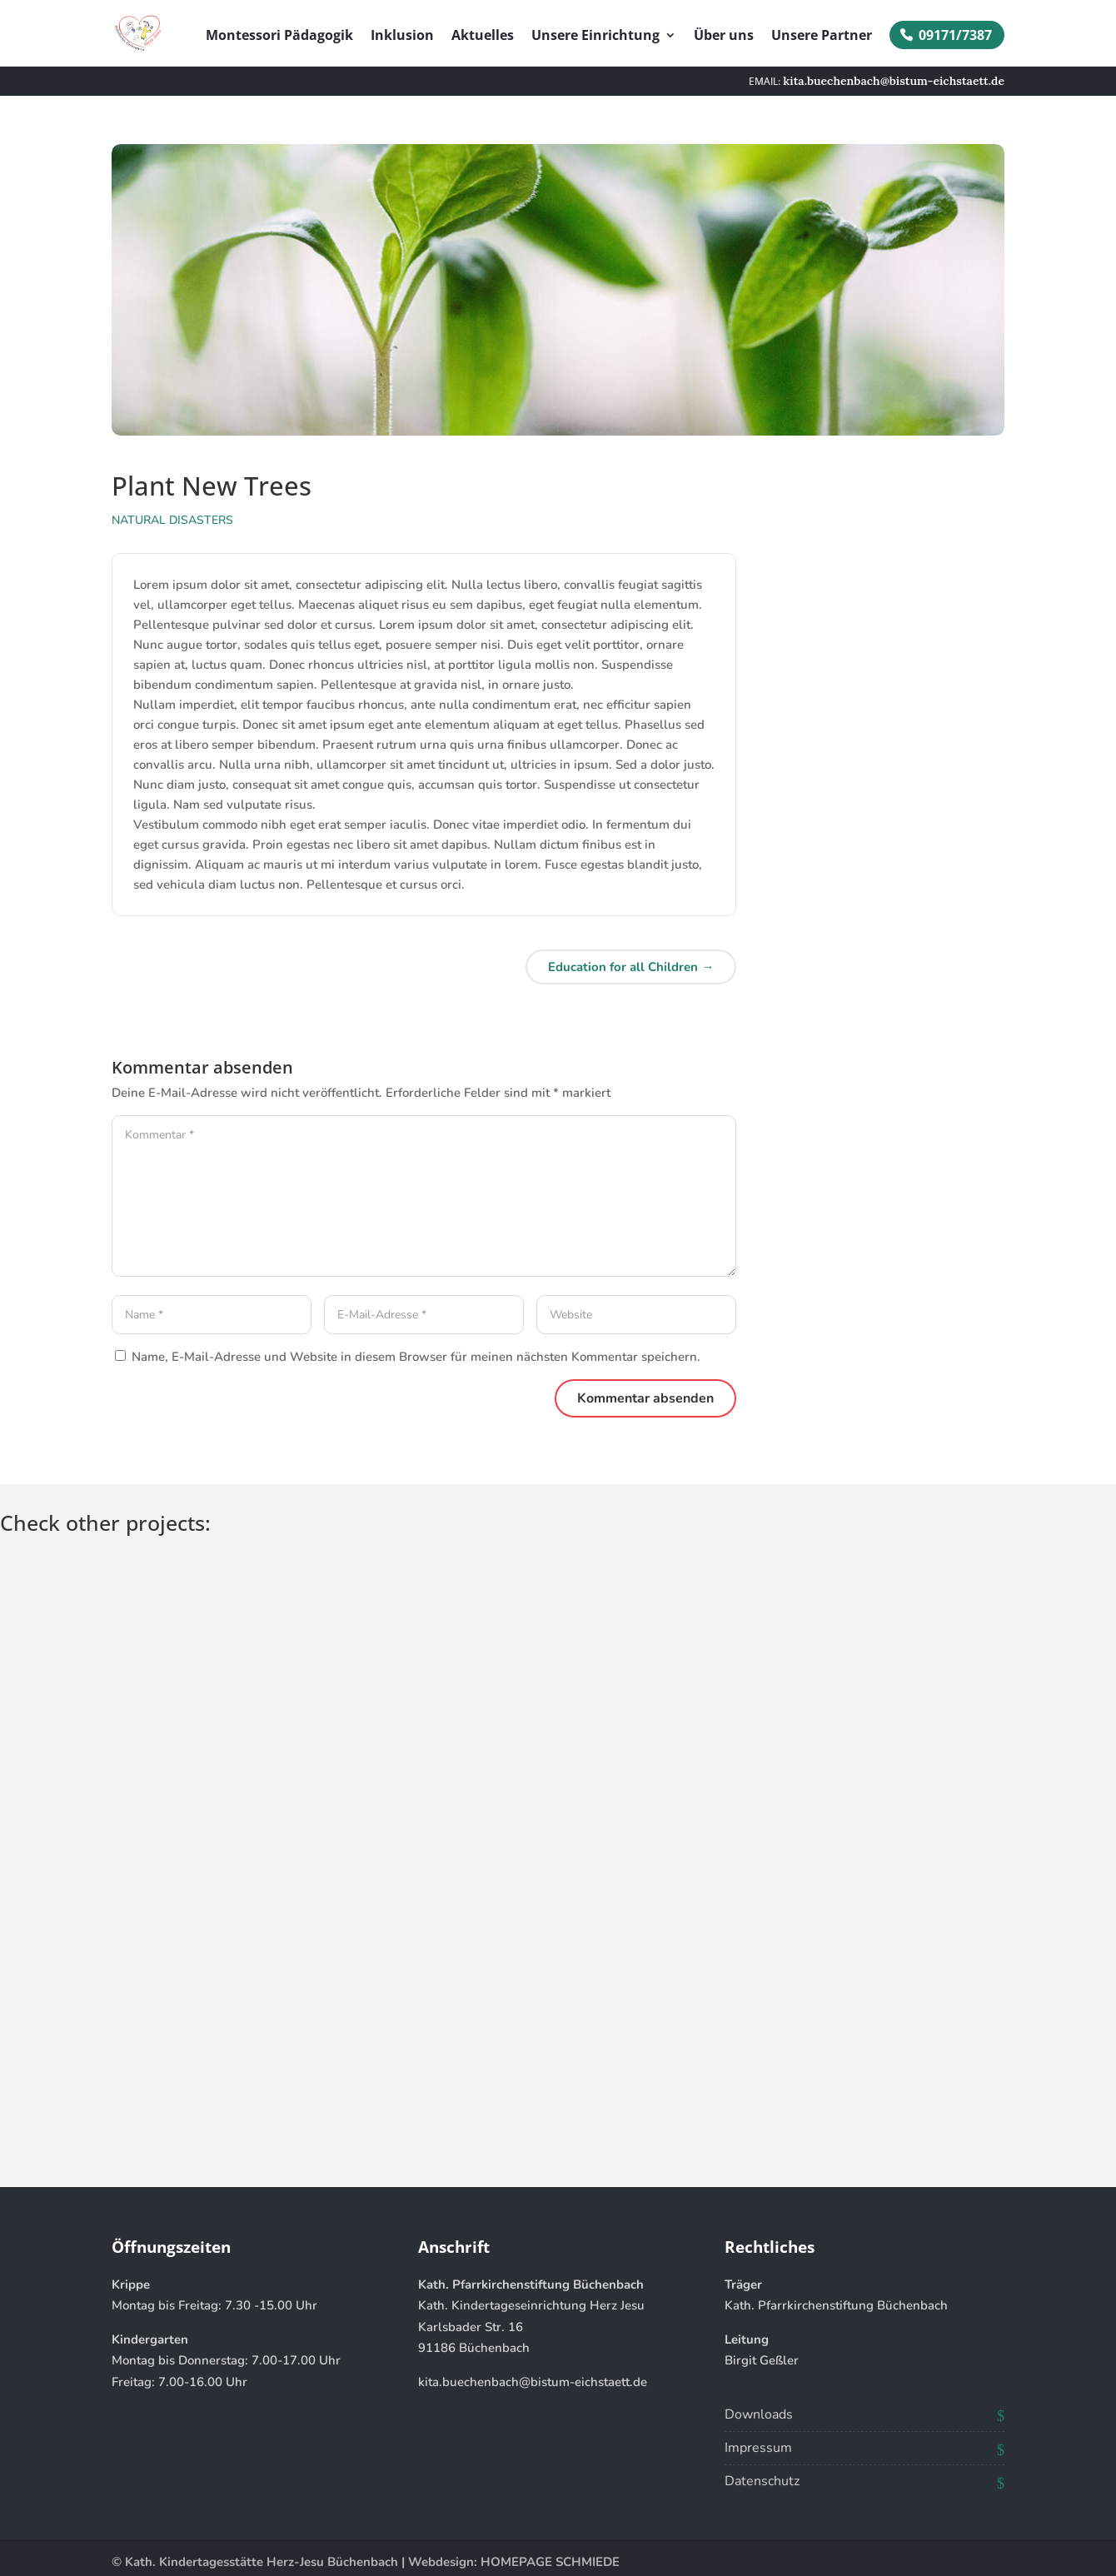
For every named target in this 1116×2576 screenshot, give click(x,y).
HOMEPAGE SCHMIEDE (550, 2562)
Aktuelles (482, 36)
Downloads (759, 2414)
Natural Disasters (172, 520)
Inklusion (402, 36)
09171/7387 (955, 35)
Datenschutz (762, 2481)
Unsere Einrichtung (595, 36)
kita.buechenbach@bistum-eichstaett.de (532, 2382)
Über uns (724, 36)
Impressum (758, 2448)
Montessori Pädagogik (279, 36)
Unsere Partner (821, 36)
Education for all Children (631, 967)
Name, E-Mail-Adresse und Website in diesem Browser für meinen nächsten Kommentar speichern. (416, 1356)
